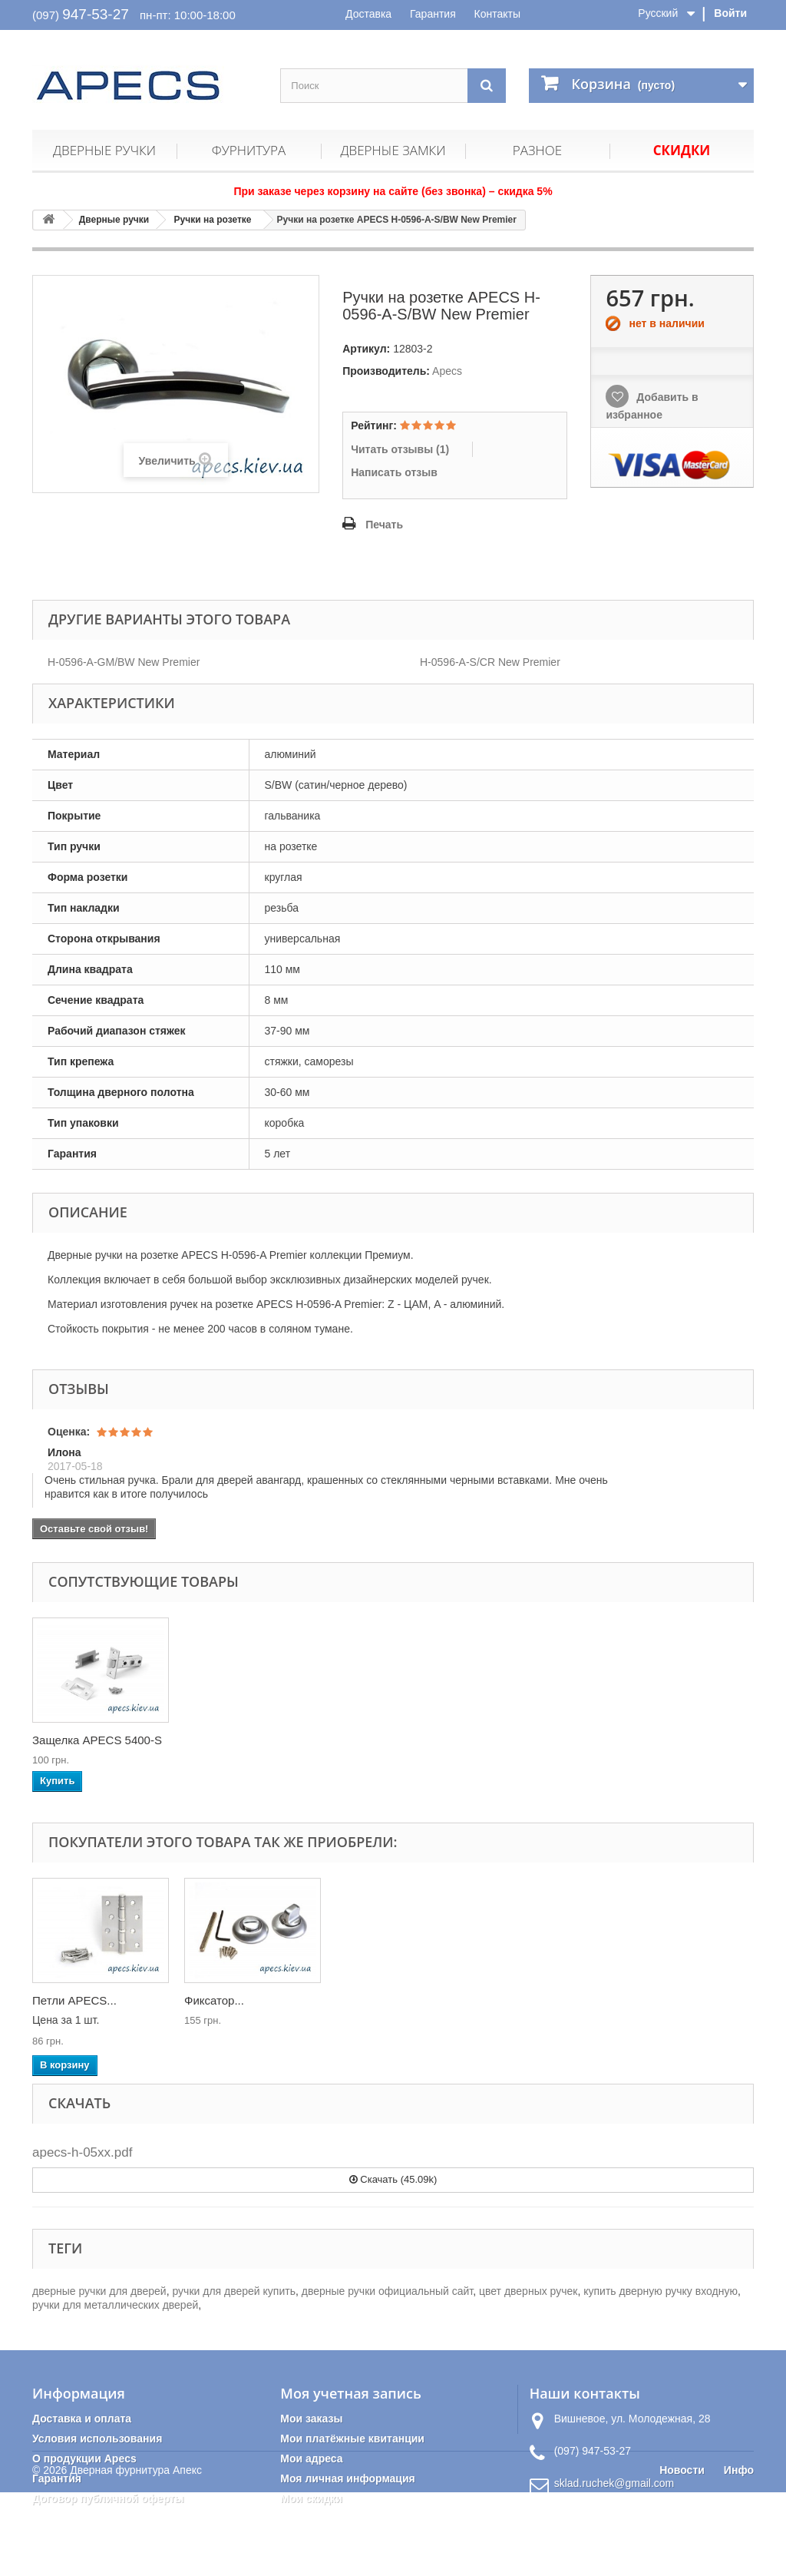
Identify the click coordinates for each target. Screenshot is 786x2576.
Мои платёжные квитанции (352, 2438)
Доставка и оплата (81, 2418)
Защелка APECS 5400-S (249, 1740)
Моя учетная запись (350, 2393)
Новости (682, 2554)
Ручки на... (60, 2000)
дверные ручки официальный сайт (387, 2291)
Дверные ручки (104, 150)
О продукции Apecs (84, 2458)
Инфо (739, 2554)
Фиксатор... (518, 2000)
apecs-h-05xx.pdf (82, 2152)
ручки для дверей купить (233, 2291)
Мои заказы (311, 2418)
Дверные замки (392, 150)
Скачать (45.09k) (393, 2179)
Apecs (447, 371)
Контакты (497, 14)
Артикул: (366, 349)
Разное (537, 150)
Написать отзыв (394, 472)
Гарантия (433, 14)
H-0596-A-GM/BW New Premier (124, 662)
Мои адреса (311, 2458)
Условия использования (97, 2438)
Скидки (682, 150)
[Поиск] (486, 85)
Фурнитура (249, 150)
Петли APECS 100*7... (91, 1740)
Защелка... (212, 2000)
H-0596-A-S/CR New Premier (490, 662)
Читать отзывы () (400, 449)
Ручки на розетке (213, 219)
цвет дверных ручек (528, 2291)
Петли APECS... (378, 2000)
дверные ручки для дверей (99, 2291)
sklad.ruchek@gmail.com (614, 2483)
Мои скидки (311, 2498)
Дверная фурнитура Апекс (136, 2554)
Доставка (368, 14)
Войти (730, 13)
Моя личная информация (347, 2478)
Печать (384, 524)
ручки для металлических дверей (115, 2305)
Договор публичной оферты (108, 2498)
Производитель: (386, 371)
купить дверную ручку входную (660, 2291)
